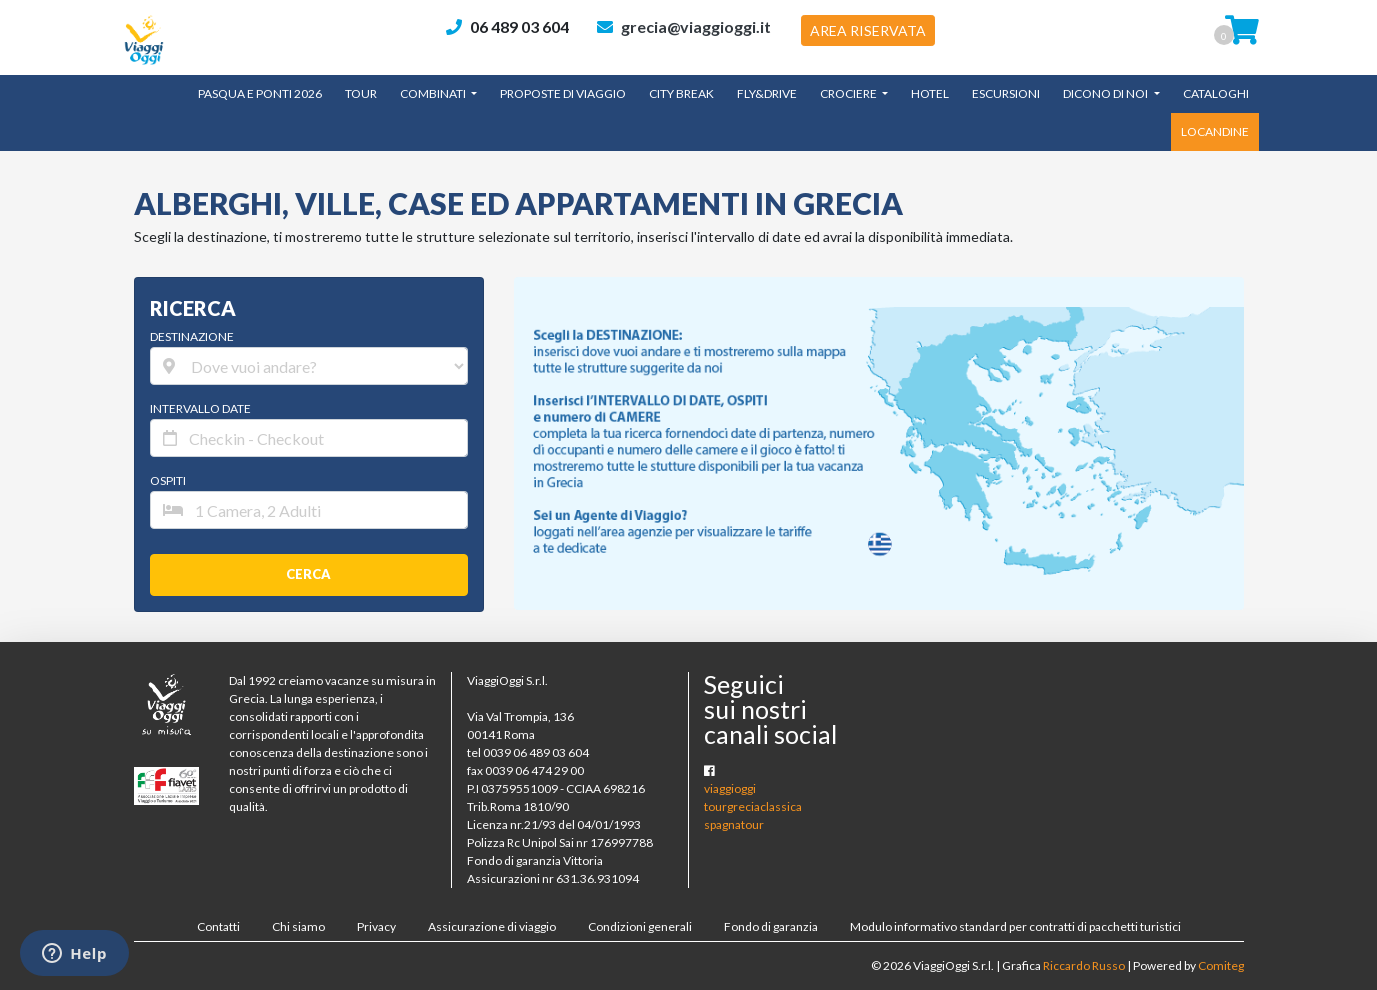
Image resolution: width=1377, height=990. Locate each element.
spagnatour (734, 824)
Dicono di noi (1106, 93)
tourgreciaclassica (753, 806)
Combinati (434, 93)
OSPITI (168, 480)
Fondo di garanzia (771, 926)
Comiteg (1221, 965)
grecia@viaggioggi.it (696, 26)
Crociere (849, 93)
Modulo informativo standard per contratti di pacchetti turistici (1015, 926)
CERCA (308, 574)
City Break (681, 93)
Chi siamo (298, 926)
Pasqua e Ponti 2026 (260, 93)
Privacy (376, 926)
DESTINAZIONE (192, 336)
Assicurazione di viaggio (492, 926)
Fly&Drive (767, 93)
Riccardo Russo (1084, 965)
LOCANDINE (1215, 131)
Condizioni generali (640, 926)
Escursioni (1006, 93)
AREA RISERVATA (868, 30)
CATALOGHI (1216, 93)
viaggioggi (730, 788)
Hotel (930, 93)
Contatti (218, 926)
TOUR (361, 93)
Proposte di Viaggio (563, 93)
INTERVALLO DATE (200, 408)
